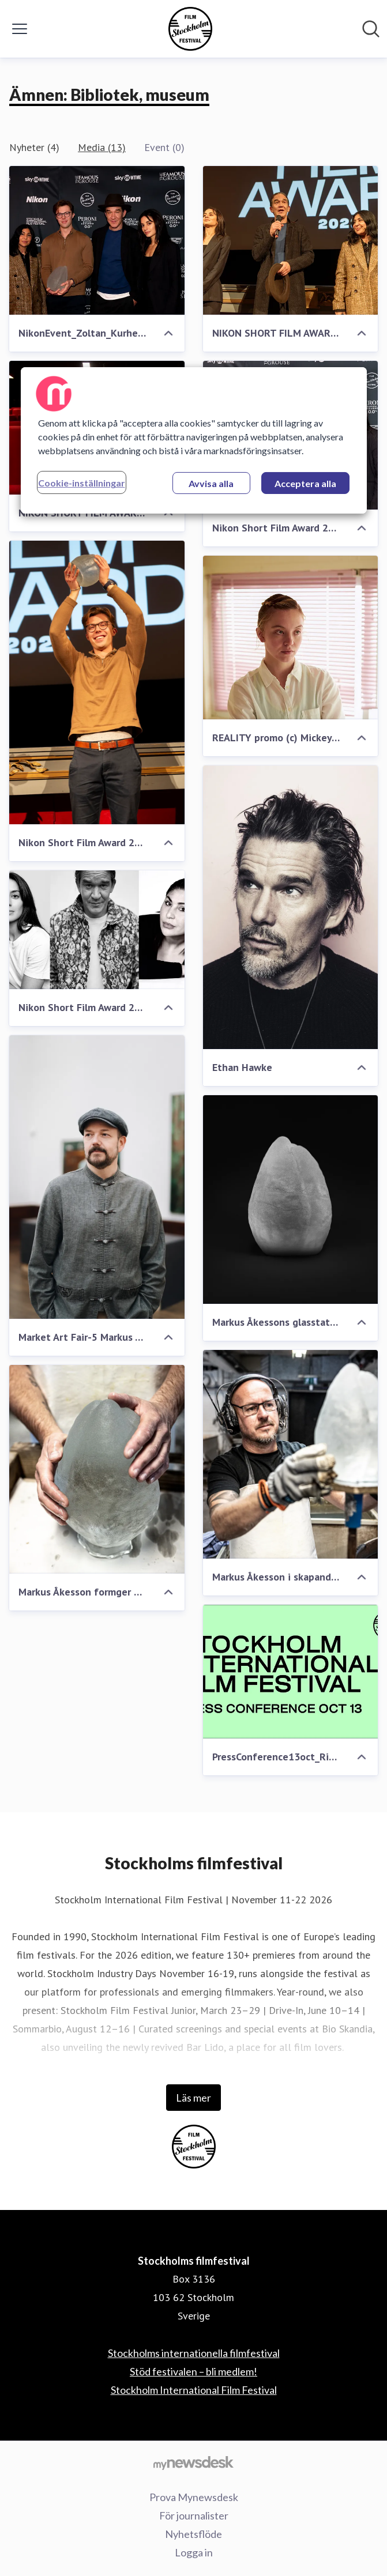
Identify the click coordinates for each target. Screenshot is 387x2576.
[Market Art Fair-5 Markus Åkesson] (97, 1177)
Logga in (194, 2552)
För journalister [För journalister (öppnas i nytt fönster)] (193, 2515)
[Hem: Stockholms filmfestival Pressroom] (190, 29)
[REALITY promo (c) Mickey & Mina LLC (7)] (290, 637)
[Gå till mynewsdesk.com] (193, 2462)
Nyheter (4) (34, 147)
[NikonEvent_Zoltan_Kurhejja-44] (97, 240)
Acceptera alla (305, 483)
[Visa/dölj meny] (19, 29)
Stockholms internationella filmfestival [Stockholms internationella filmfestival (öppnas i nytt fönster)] (194, 2353)
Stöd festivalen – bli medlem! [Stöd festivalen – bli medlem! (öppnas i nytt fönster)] (193, 2371)
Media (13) (102, 147)
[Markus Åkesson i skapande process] (290, 1454)
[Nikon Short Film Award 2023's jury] (97, 929)
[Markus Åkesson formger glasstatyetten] (97, 1469)
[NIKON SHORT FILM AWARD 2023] (290, 240)
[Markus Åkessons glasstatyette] (290, 1199)
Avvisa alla (211, 483)
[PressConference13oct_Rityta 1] (290, 1671)
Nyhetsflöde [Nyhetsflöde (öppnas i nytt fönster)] (193, 2534)
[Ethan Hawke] (290, 907)
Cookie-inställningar (81, 482)
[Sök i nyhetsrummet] (371, 29)
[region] (194, 440)
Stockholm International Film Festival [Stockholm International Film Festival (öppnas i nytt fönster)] (194, 2389)
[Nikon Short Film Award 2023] (97, 682)
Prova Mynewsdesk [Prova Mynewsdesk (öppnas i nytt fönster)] (193, 2497)
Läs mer (193, 2097)
